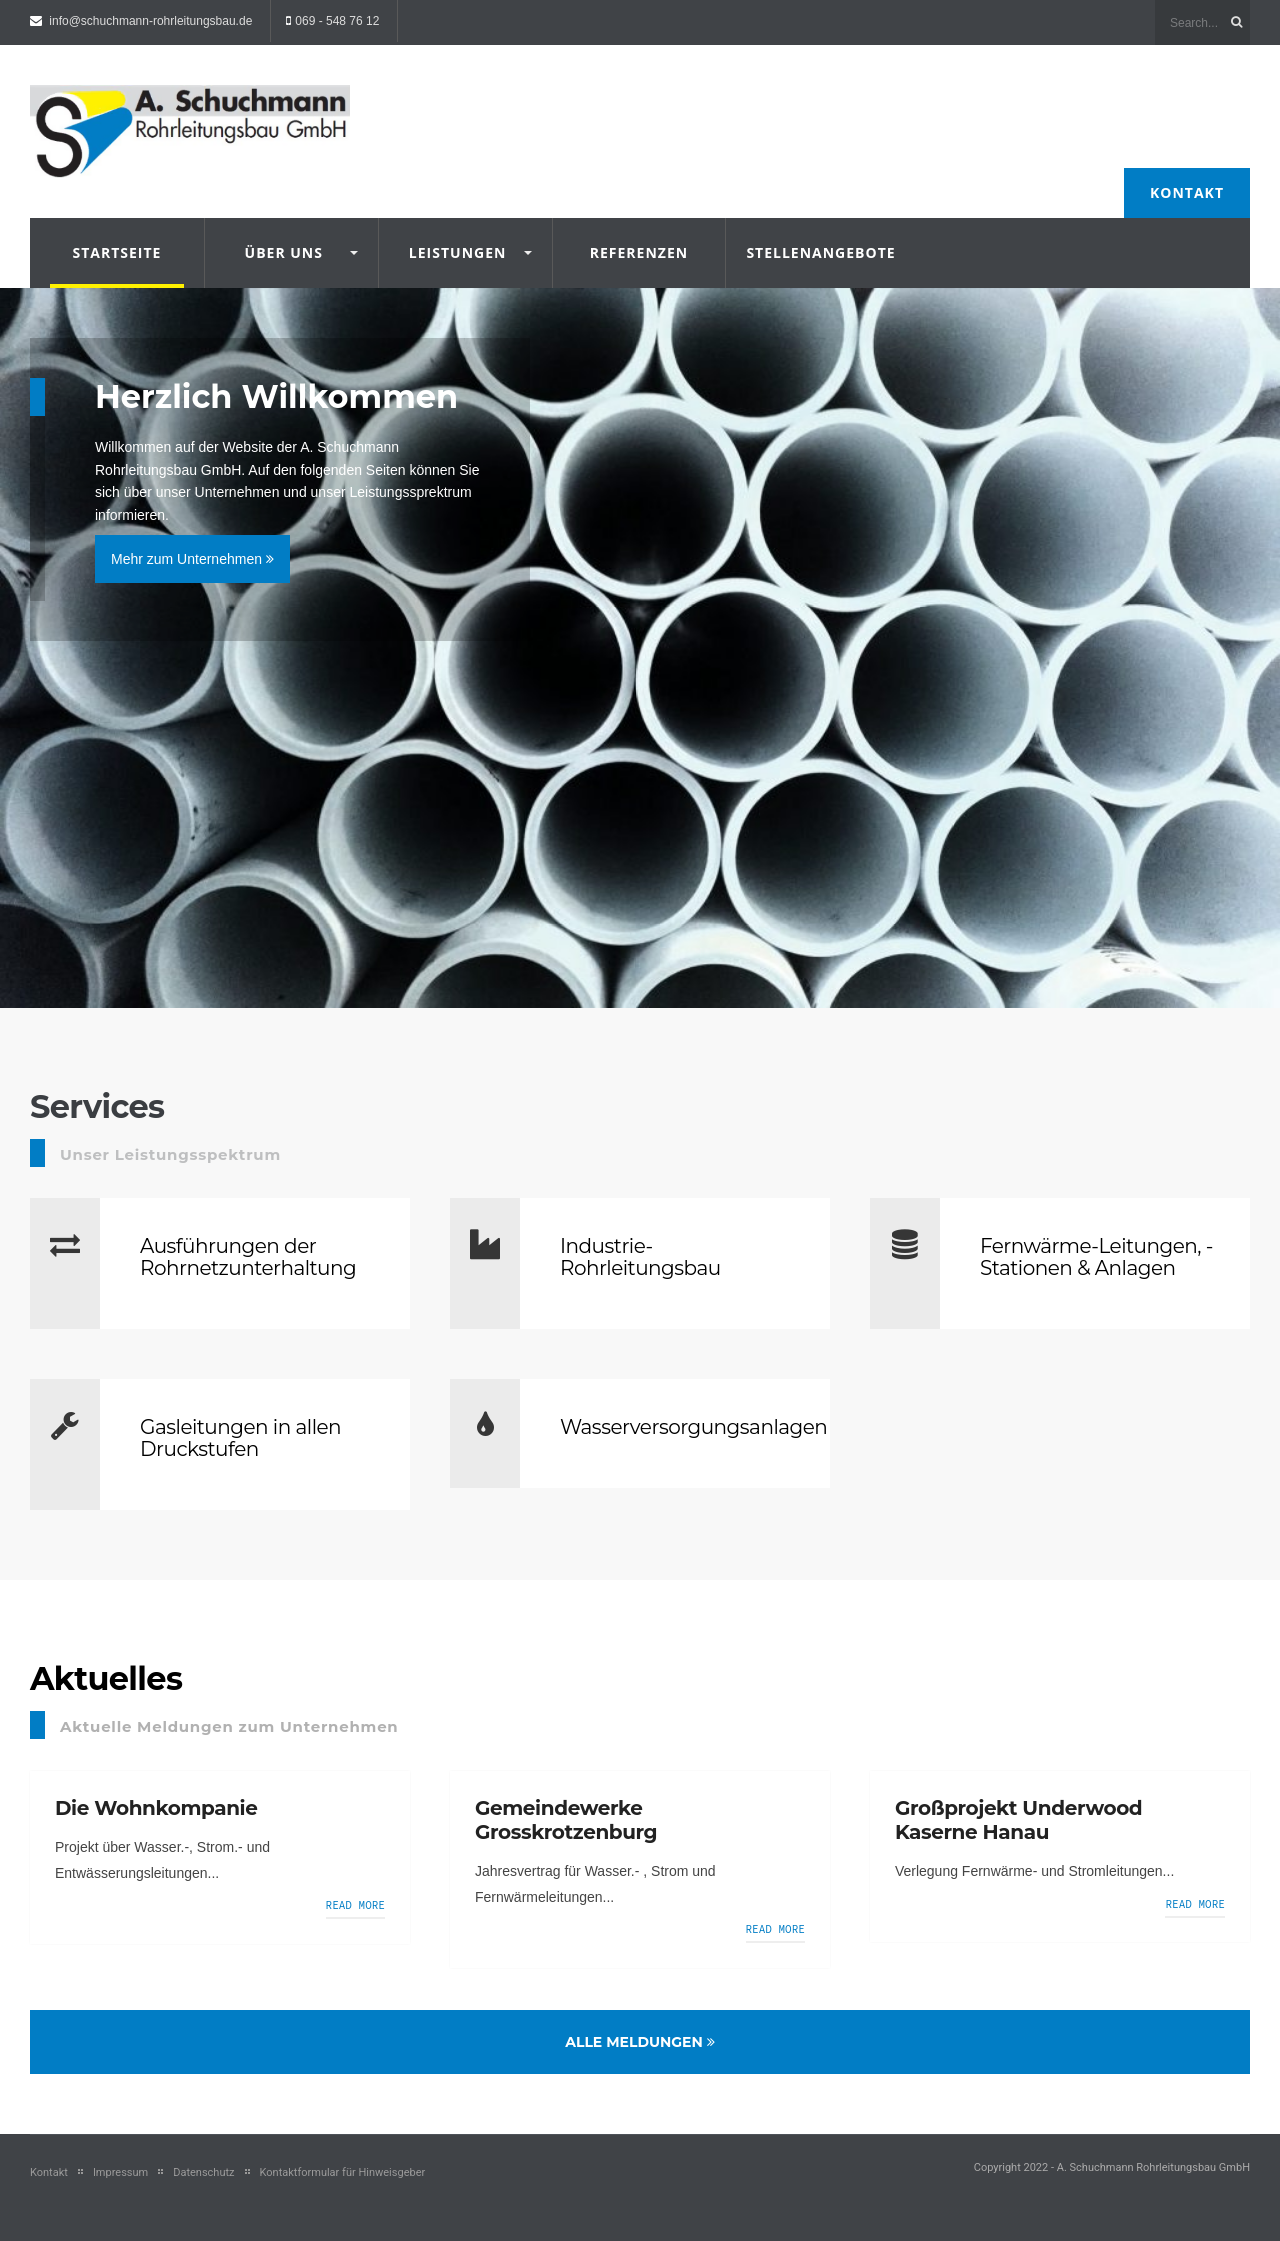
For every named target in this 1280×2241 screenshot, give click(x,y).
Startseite (116, 252)
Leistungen (458, 252)
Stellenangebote (812, 252)
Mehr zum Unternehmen (192, 559)
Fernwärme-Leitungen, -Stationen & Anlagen (1096, 1257)
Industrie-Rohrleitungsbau (640, 1257)
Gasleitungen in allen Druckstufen (240, 1438)
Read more (355, 1905)
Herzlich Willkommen (276, 396)
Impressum (120, 2172)
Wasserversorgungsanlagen (693, 1427)
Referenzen (639, 252)
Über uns (284, 252)
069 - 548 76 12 (337, 21)
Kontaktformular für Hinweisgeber (343, 2172)
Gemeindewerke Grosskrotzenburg (566, 1820)
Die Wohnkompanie (156, 1808)
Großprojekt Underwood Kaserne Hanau (1018, 1820)
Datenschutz (203, 2172)
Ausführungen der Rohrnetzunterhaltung (248, 1257)
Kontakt (1187, 192)
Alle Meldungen (640, 2042)
